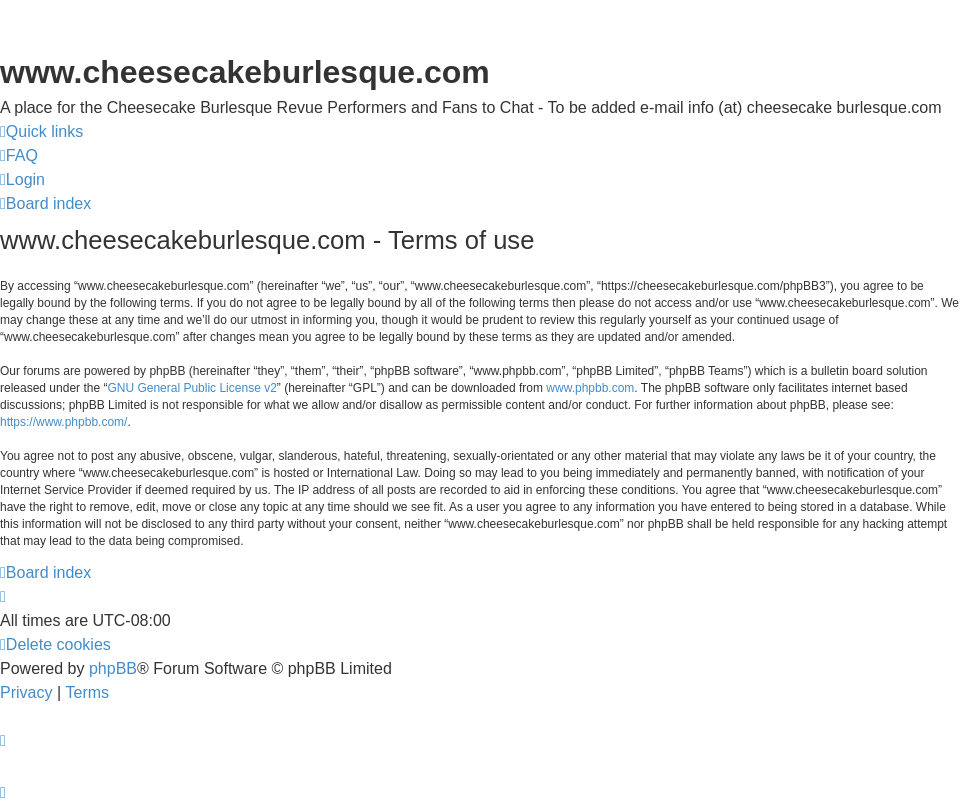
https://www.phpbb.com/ (63, 422)
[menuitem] (19, 156)
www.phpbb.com (590, 388)
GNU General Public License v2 (191, 388)
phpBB (113, 668)
